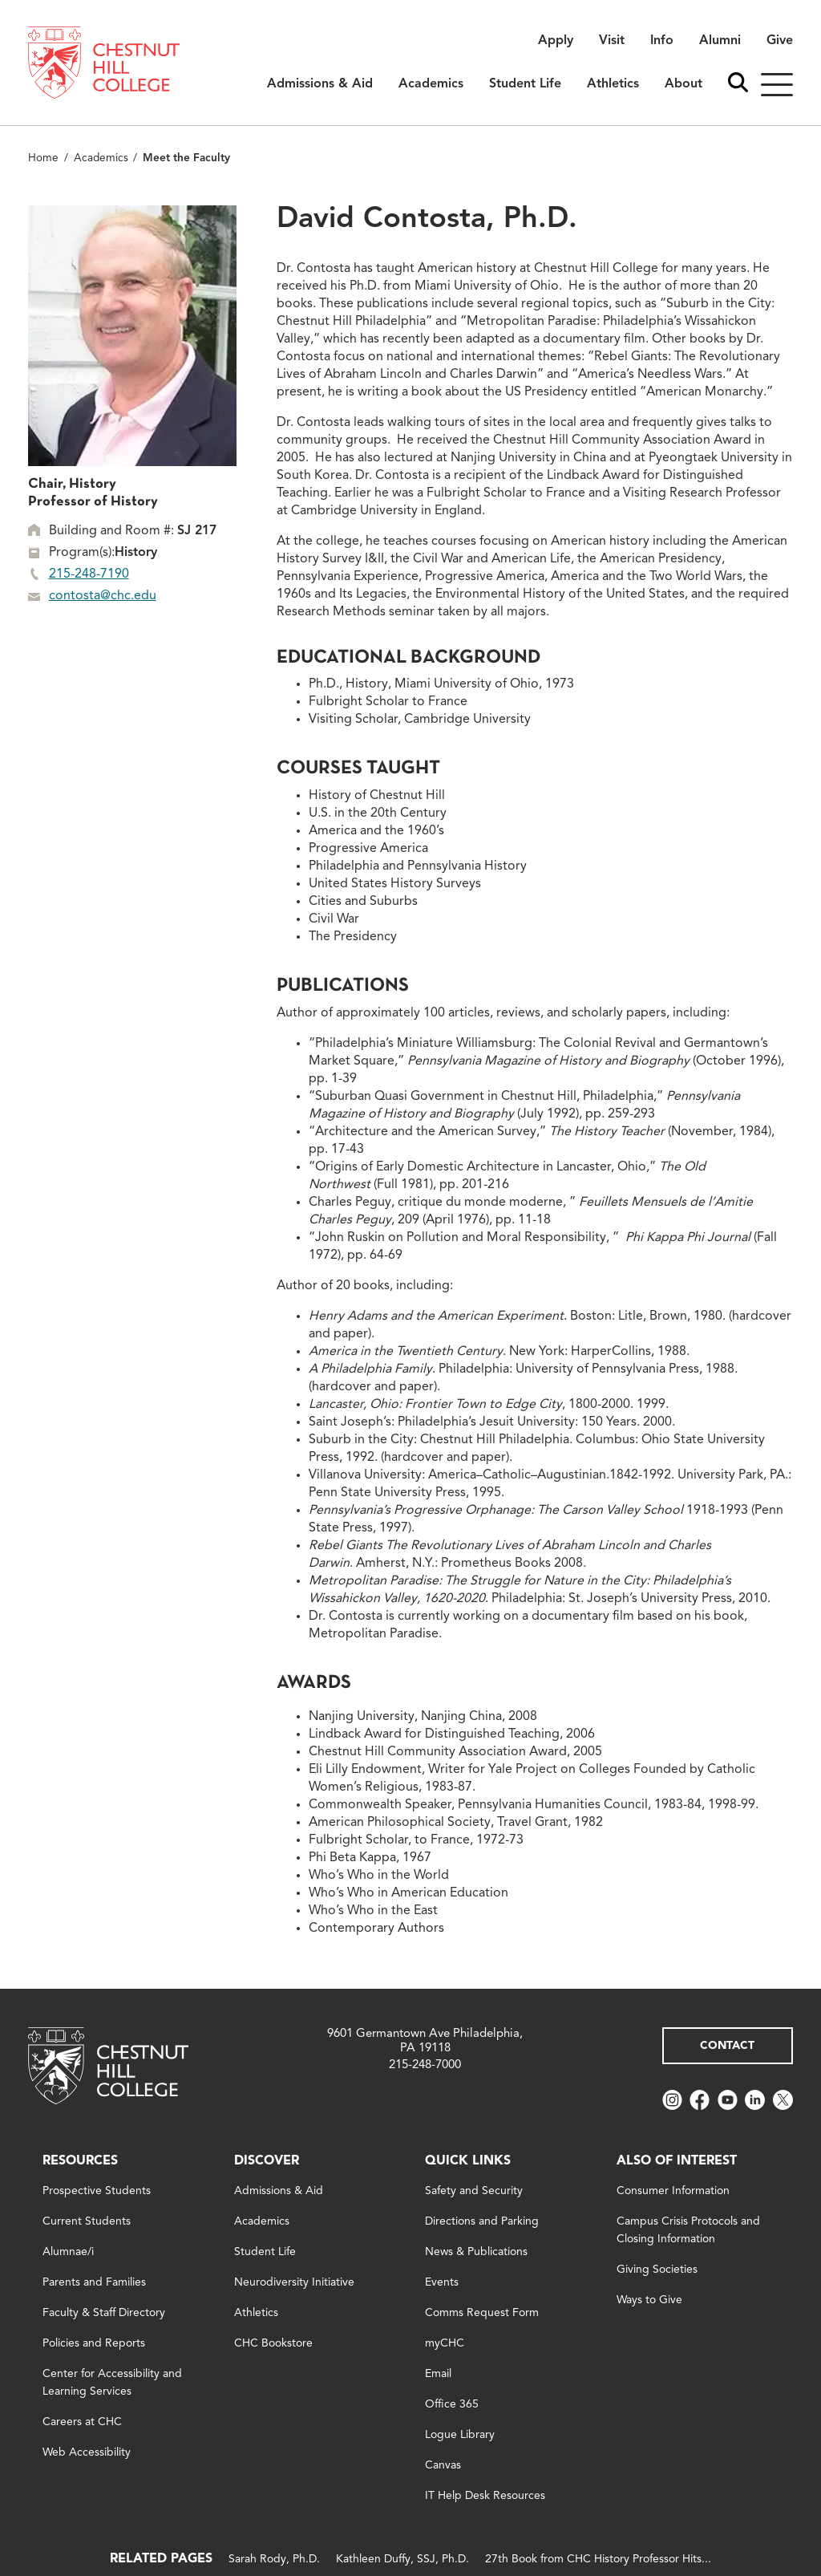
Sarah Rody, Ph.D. (274, 2559)
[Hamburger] (777, 84)
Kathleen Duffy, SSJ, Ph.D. (402, 2559)
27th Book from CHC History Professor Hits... (598, 2559)
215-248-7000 (425, 2065)
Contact (727, 2045)
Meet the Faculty (186, 158)
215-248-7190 (89, 574)
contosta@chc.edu (102, 596)
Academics (101, 158)
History (136, 552)
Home (43, 158)
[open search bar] (738, 83)
